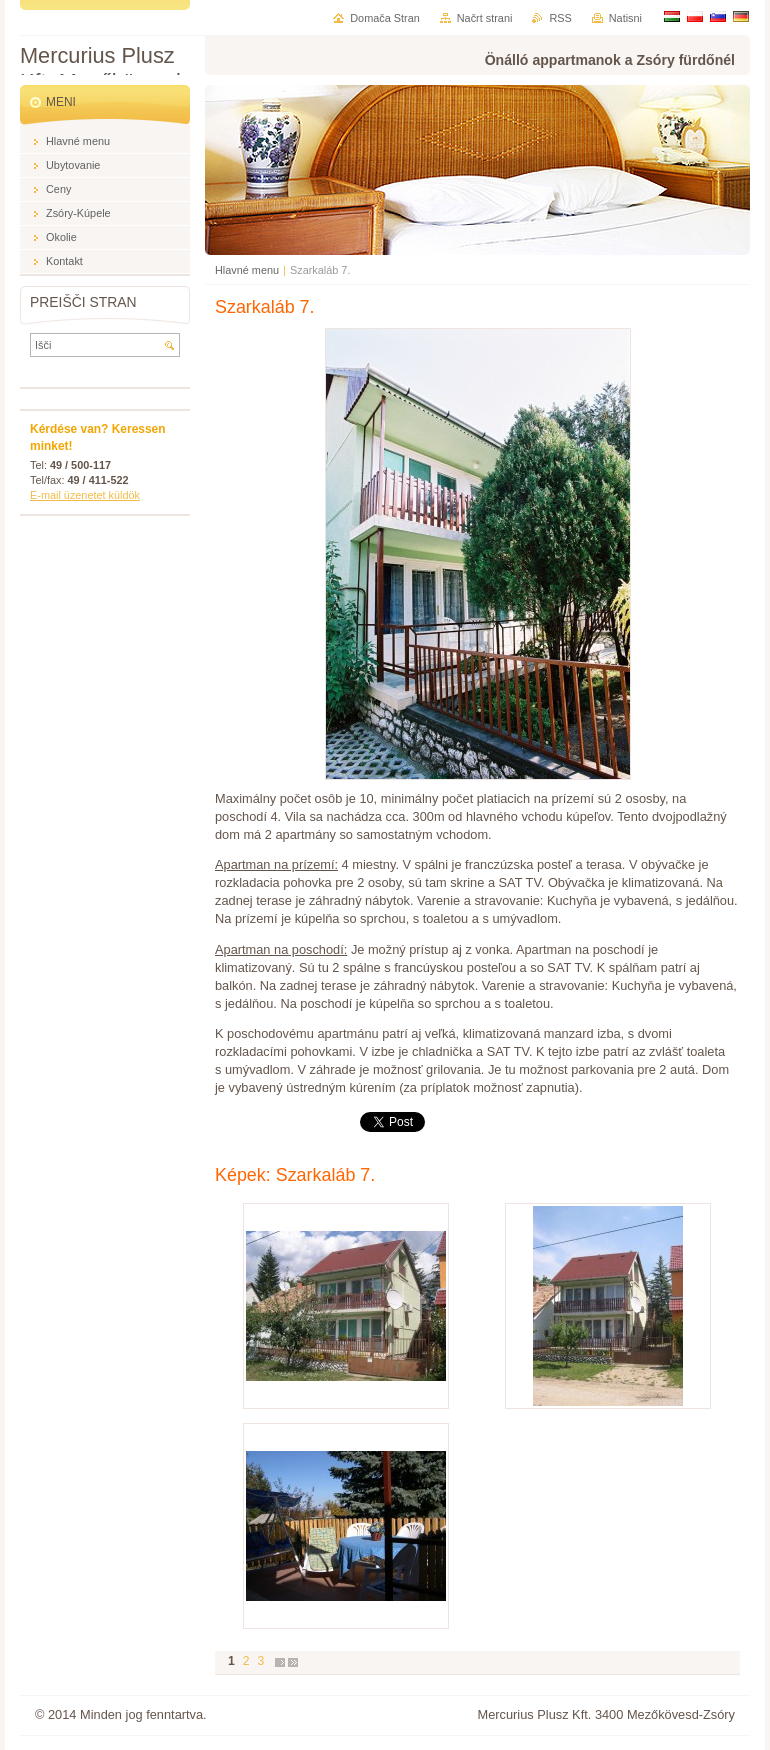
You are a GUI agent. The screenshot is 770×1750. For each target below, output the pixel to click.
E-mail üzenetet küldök (85, 495)
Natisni (625, 18)
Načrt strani (485, 18)
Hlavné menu (247, 270)
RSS (560, 18)
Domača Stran (385, 18)
